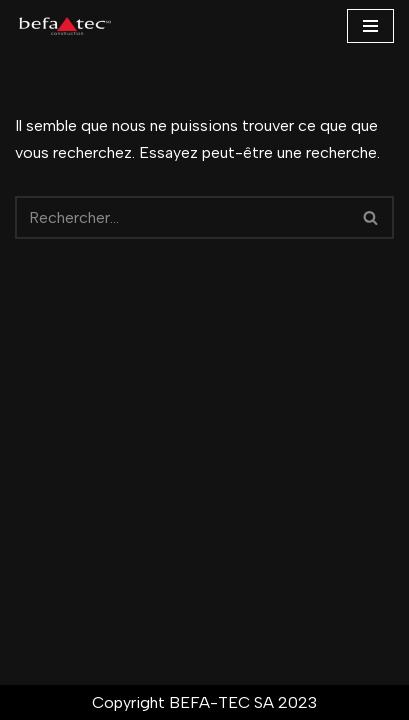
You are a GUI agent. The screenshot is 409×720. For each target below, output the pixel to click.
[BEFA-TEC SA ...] (65, 26)
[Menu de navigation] (370, 26)
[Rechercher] (182, 217)
